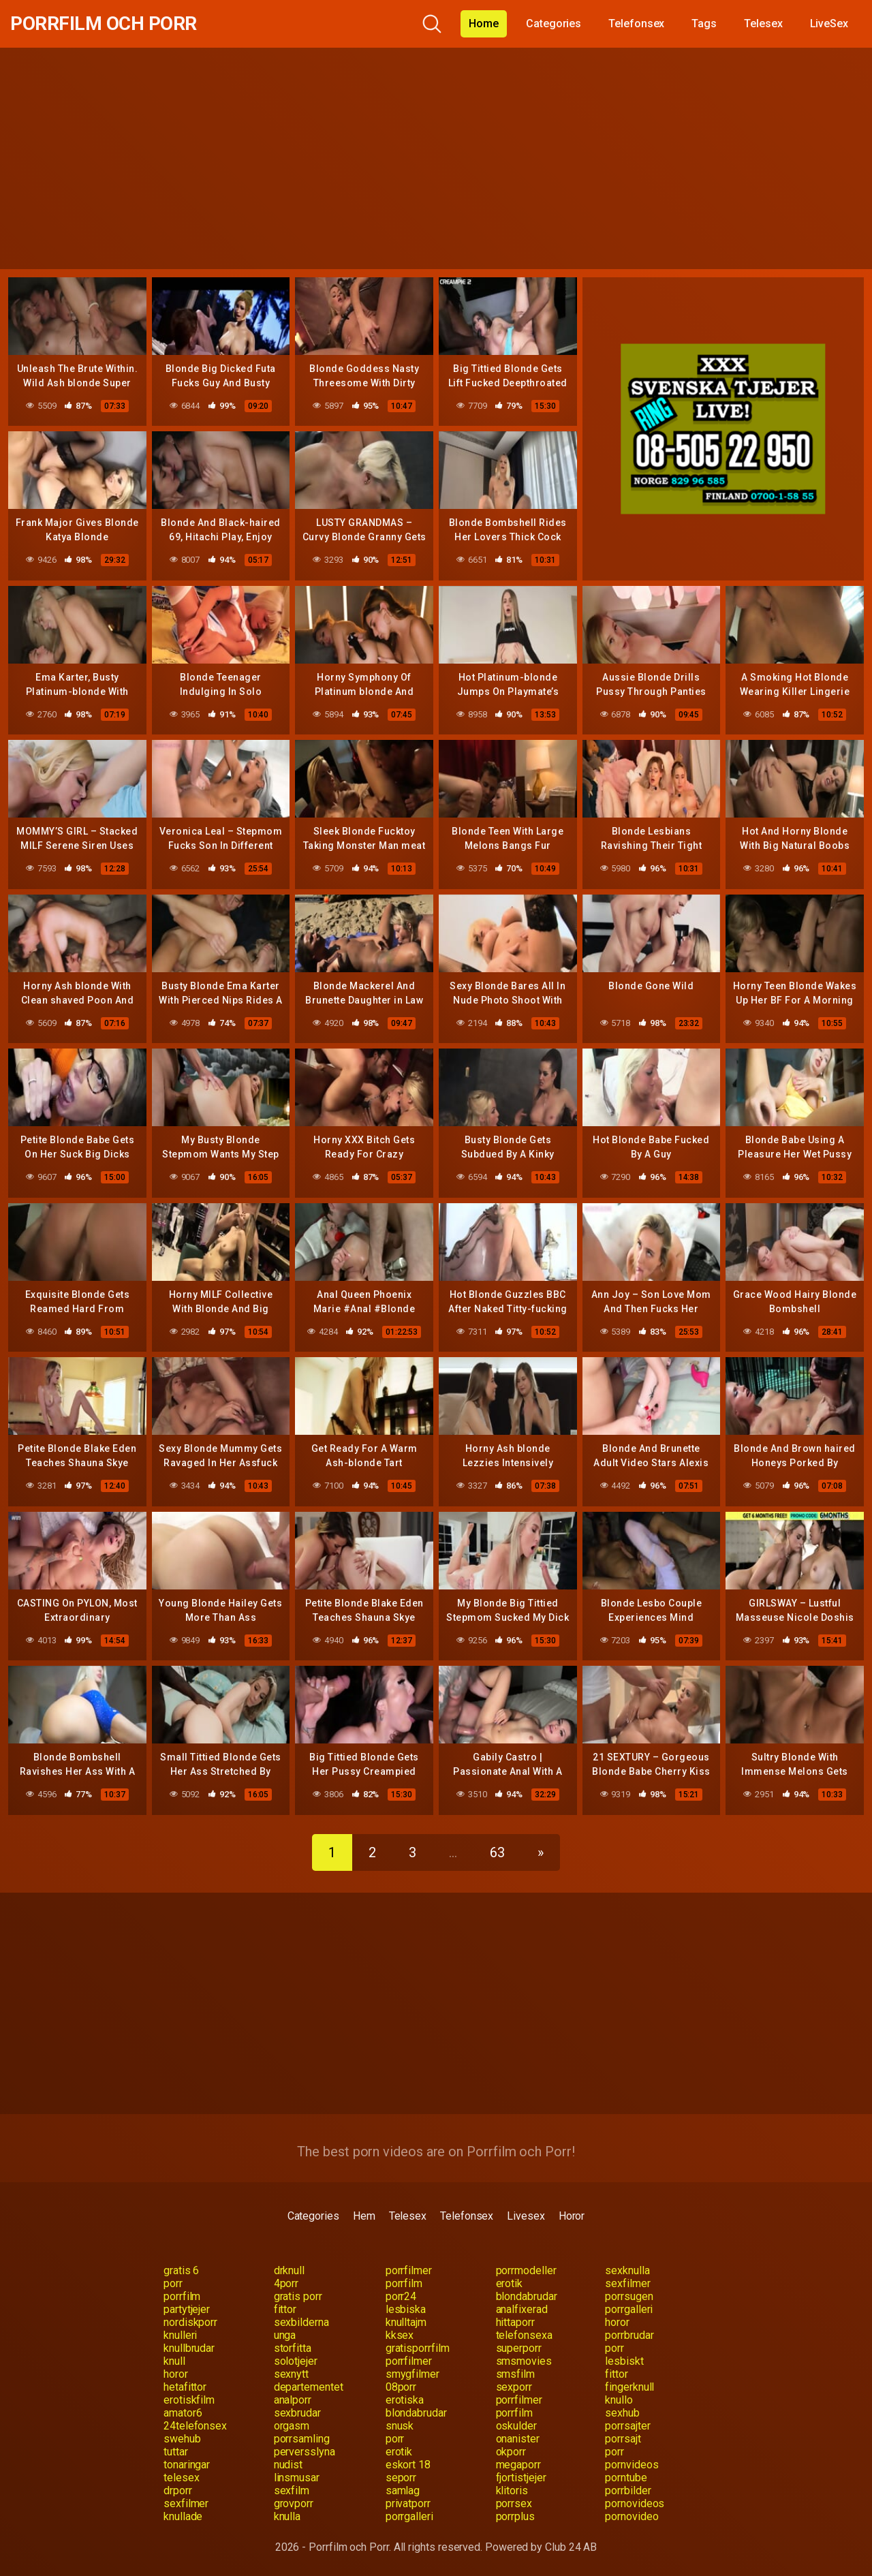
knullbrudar (189, 2348)
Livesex (525, 2215)
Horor (572, 2215)
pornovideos (634, 2503)
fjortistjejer (521, 2477)
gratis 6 (181, 2270)
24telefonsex (195, 2425)
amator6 (183, 2412)
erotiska (405, 2399)
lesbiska (406, 2309)
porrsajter (627, 2425)
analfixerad (522, 2309)
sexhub (622, 2412)
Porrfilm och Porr (103, 23)
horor (617, 2322)
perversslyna (304, 2451)
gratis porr (298, 2296)
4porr (286, 2283)
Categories (553, 23)
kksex (400, 2335)
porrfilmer (409, 2270)
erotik (509, 2283)
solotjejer (295, 2361)
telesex (181, 2477)
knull (174, 2361)
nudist (288, 2464)
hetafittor (185, 2386)
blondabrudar (526, 2296)
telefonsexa (524, 2335)
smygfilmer (412, 2374)
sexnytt (291, 2374)
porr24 (401, 2296)
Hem (364, 2215)
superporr (519, 2348)
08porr (401, 2386)
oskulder (516, 2425)
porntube (626, 2477)
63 (497, 1852)
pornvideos (631, 2464)
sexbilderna (301, 2322)
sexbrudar (297, 2412)
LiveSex (829, 23)
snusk (400, 2425)
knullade (183, 2516)
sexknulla (627, 2270)
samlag (403, 2490)
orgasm (292, 2425)
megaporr (518, 2464)
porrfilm (404, 2283)
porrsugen (629, 2296)
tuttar (176, 2451)
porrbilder (628, 2490)
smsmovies (524, 2361)
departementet (308, 2386)
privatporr (408, 2503)
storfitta (292, 2348)
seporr (401, 2477)
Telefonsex (636, 23)
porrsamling (302, 2438)
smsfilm (515, 2374)
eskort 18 (408, 2464)
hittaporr (515, 2322)
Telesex (763, 23)
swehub (182, 2438)
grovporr (293, 2503)
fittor (285, 2309)
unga (285, 2335)
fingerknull (629, 2386)
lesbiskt (624, 2361)
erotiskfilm (189, 2399)
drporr (178, 2490)
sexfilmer (627, 2283)
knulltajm (406, 2322)
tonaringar (187, 2464)
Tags (704, 23)
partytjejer (187, 2309)
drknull (289, 2270)
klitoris (512, 2490)
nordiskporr (190, 2322)
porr (173, 2283)
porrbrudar (629, 2335)
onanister (518, 2438)
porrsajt (622, 2438)
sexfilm (291, 2490)
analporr (292, 2399)
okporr (511, 2451)
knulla (287, 2516)
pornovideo (631, 2516)
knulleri (180, 2335)
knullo (619, 2399)
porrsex (514, 2503)
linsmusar (297, 2477)
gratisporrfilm (418, 2348)
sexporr (514, 2386)
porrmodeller (526, 2270)
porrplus (515, 2516)
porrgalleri (629, 2309)
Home (484, 23)
